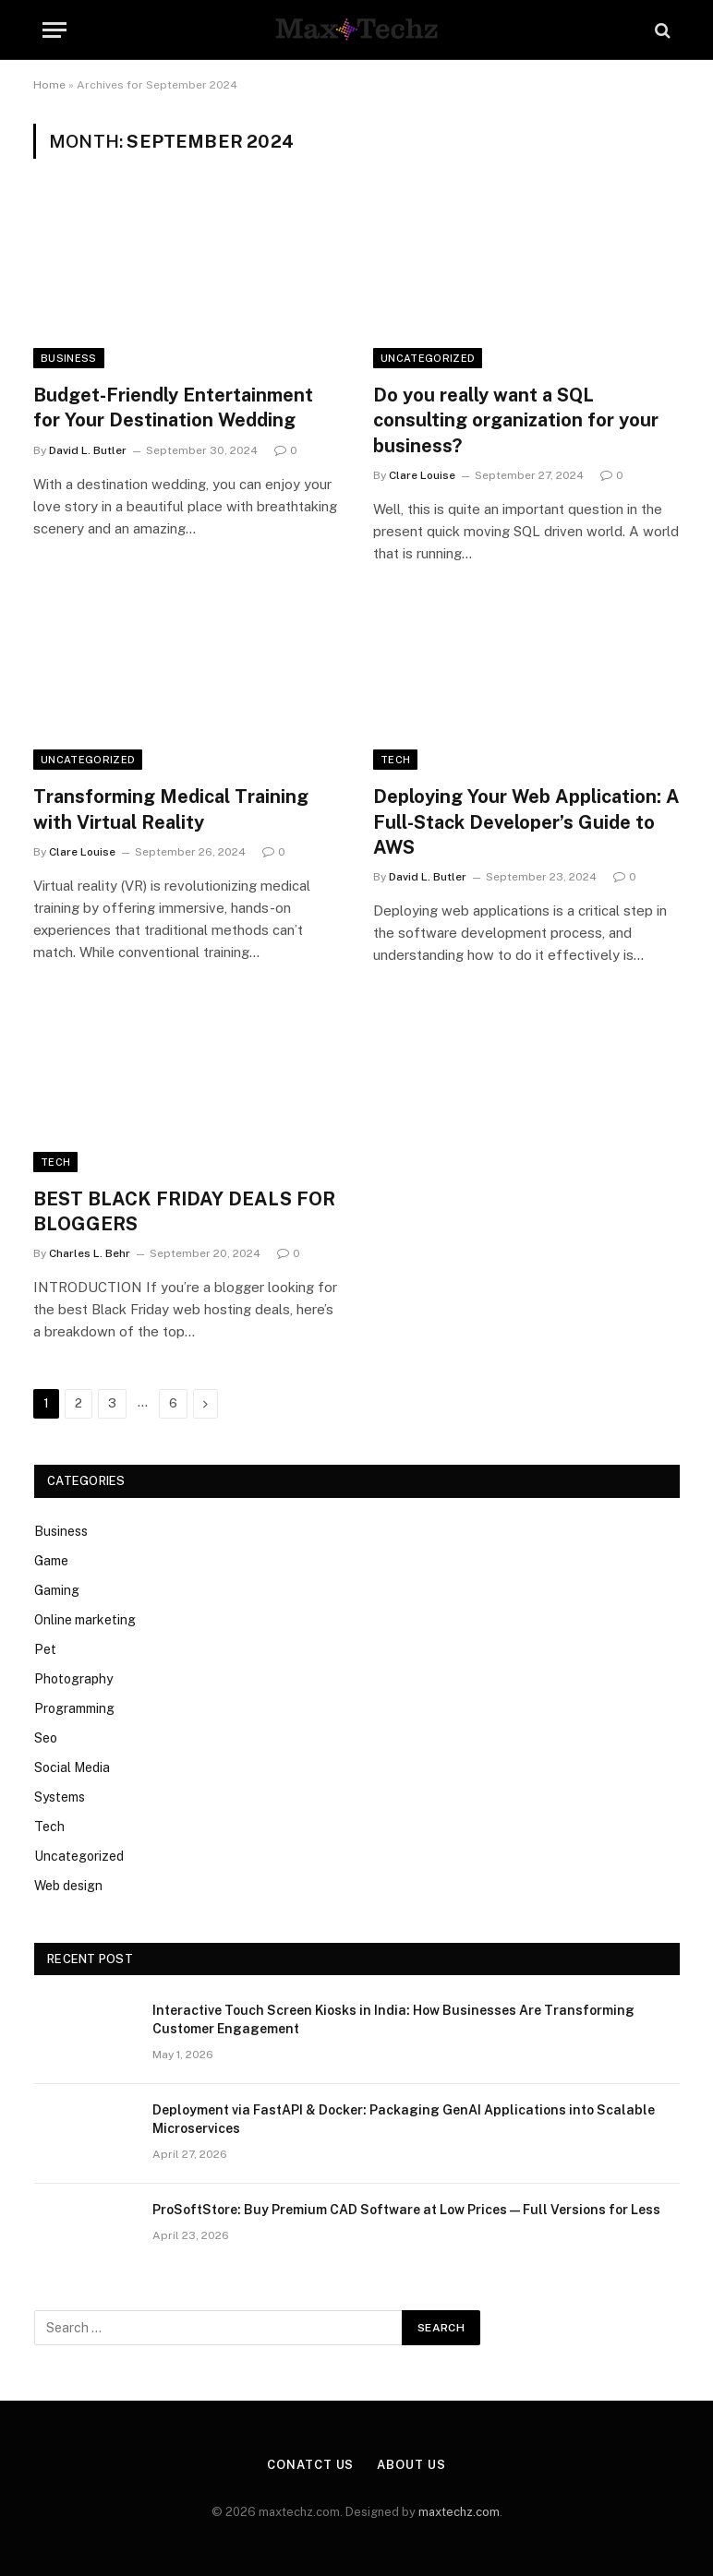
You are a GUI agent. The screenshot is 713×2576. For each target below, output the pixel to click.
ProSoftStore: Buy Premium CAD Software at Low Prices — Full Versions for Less (406, 2209)
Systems (59, 1797)
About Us (411, 2465)
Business (69, 358)
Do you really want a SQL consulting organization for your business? (516, 420)
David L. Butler (88, 450)
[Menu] (54, 30)
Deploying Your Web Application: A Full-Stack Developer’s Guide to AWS (526, 821)
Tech (395, 759)
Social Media (72, 1767)
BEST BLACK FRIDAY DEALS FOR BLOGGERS (184, 1211)
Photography (73, 1678)
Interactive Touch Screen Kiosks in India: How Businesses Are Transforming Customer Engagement (393, 2019)
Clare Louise (422, 475)
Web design (68, 1885)
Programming (74, 1708)
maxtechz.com (459, 2512)
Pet (45, 1649)
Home (49, 84)
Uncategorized (428, 358)
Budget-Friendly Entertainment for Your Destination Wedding (173, 407)
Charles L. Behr (89, 1253)
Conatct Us (310, 2465)
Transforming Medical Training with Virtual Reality (170, 809)
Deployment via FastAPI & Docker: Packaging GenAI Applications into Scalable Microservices (403, 2119)
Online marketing (85, 1619)
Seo (45, 1738)
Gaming (56, 1590)
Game (51, 1560)
